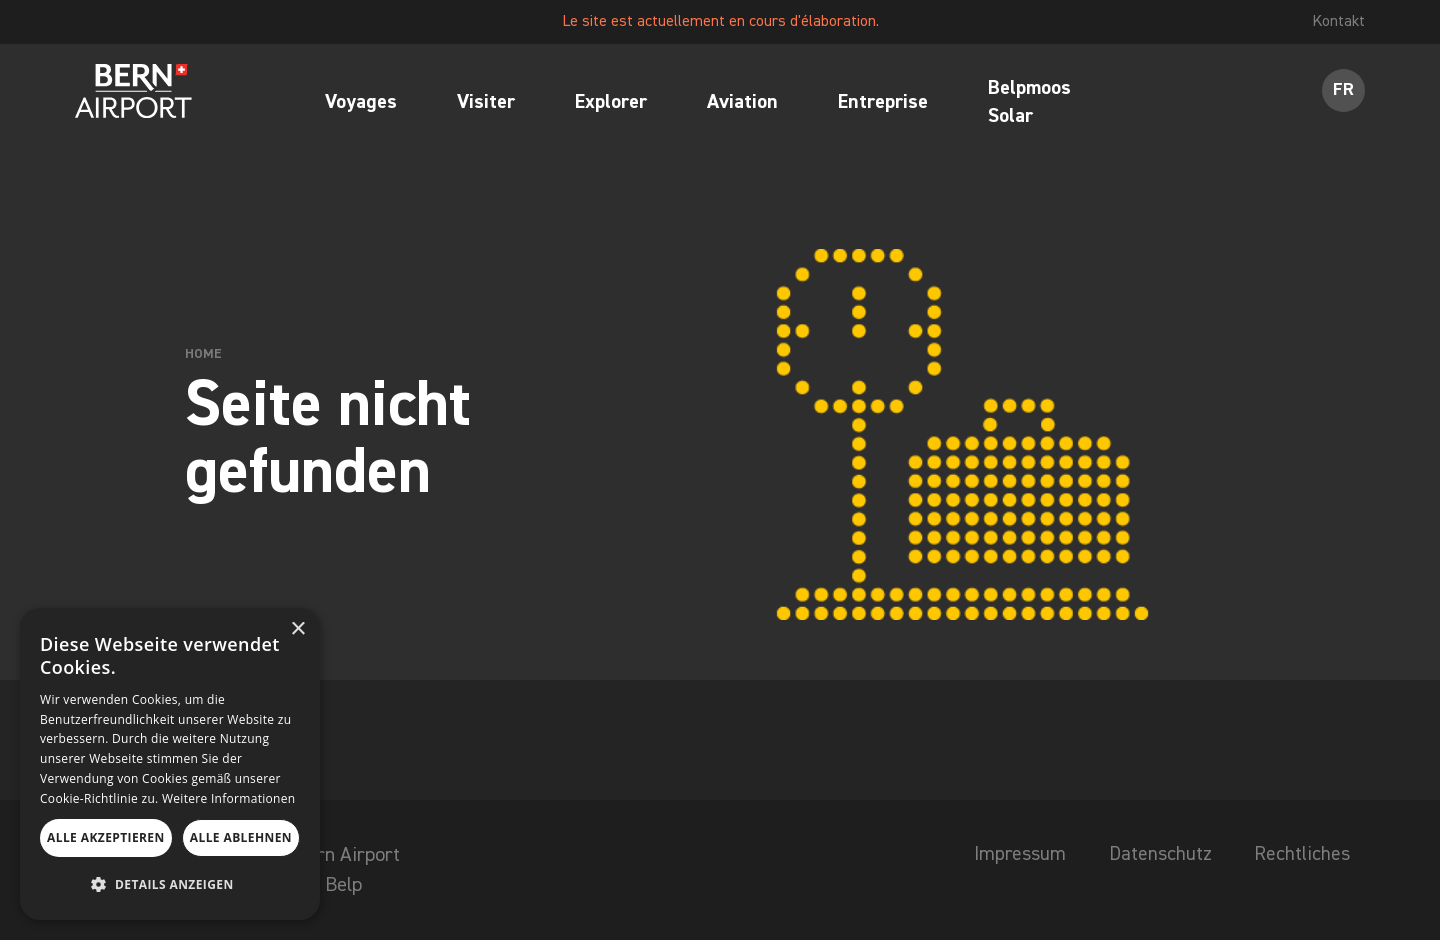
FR (1343, 92)
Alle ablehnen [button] (241, 837)
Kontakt (1337, 22)
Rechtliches (1301, 855)
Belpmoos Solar (1029, 104)
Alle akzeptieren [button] (106, 837)
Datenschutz (1156, 855)
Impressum (1012, 855)
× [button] (297, 629)
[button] (170, 885)
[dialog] (170, 764)
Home (203, 354)
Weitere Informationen (229, 798)
